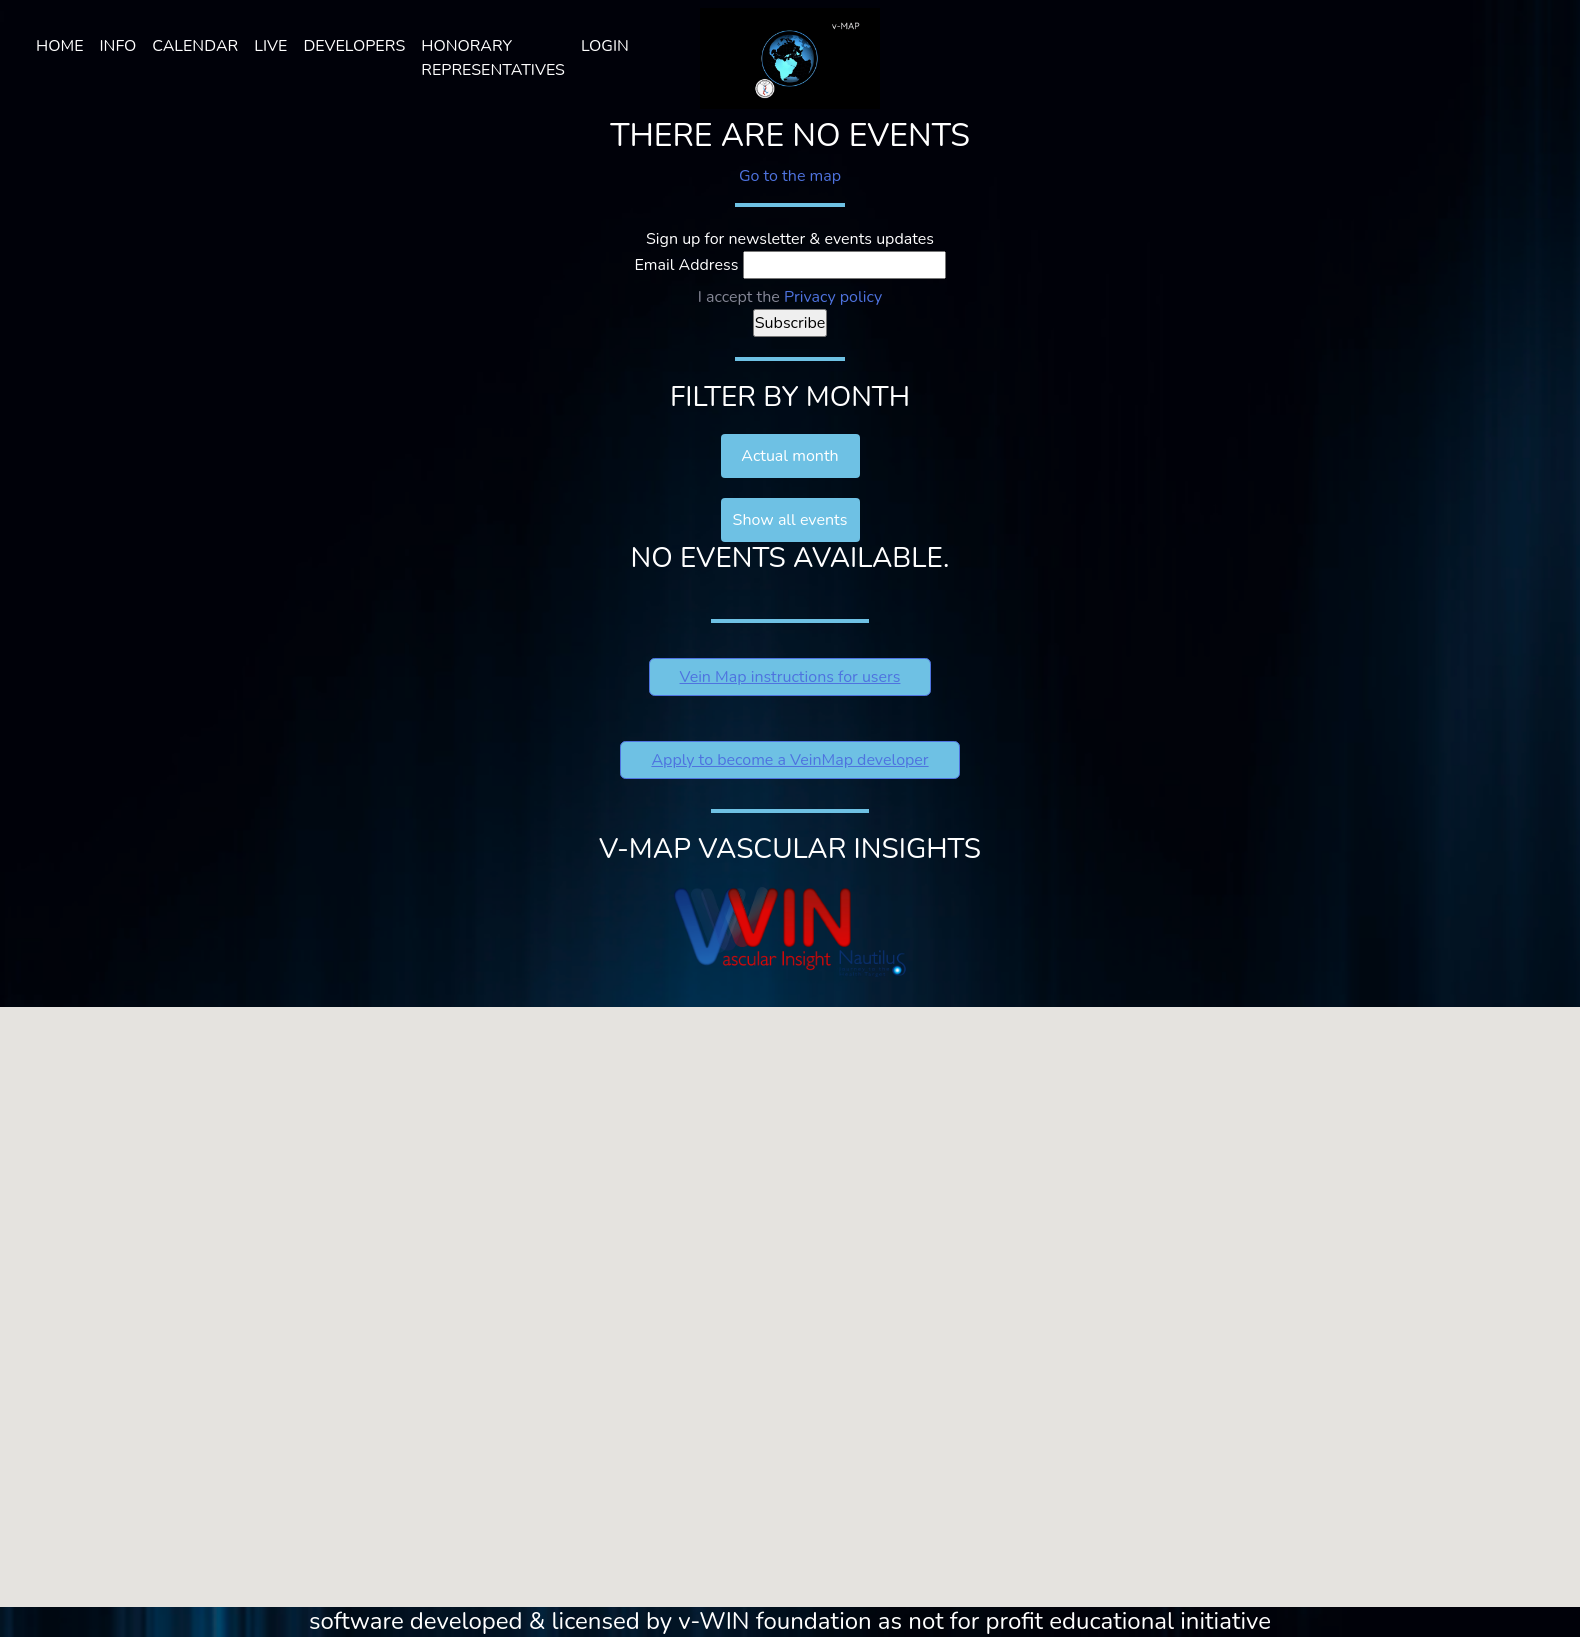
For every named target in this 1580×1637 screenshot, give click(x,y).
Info (117, 46)
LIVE (270, 46)
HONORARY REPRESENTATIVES (493, 58)
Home (59, 46)
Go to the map (790, 176)
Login (605, 46)
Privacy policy (833, 297)
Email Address (687, 265)
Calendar (195, 46)
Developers (354, 46)
